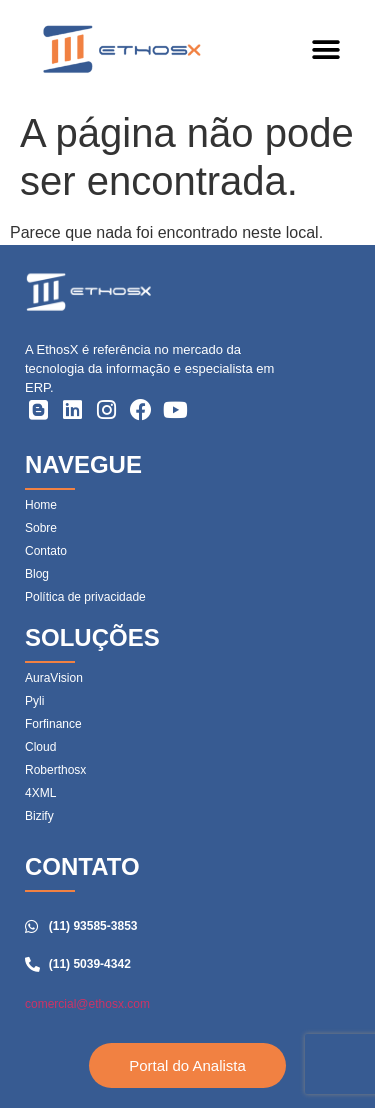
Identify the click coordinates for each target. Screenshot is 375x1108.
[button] (325, 50)
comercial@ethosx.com (87, 1004)
